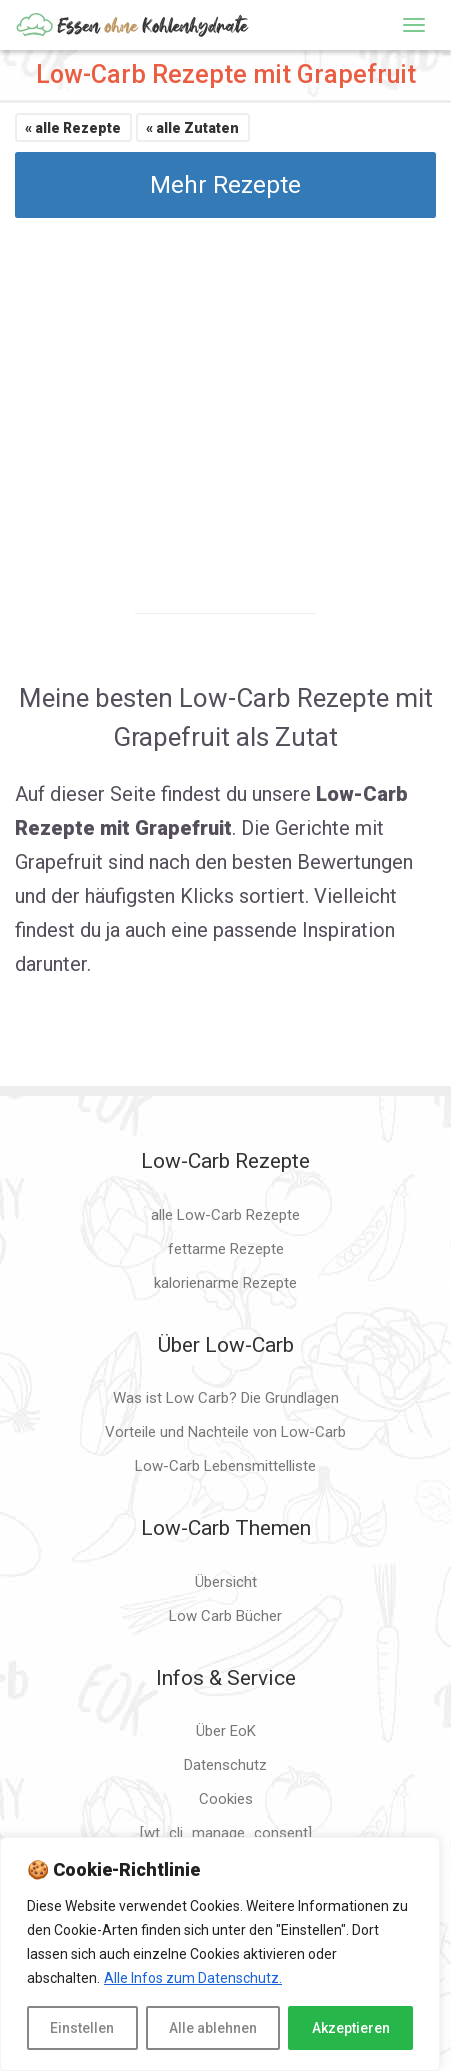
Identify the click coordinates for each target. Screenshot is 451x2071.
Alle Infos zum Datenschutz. (193, 1978)
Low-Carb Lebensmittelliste (225, 1466)
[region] (220, 1954)
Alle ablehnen (213, 2028)
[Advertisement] (226, 398)
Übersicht (226, 1582)
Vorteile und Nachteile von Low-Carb (225, 1432)
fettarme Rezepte (226, 1249)
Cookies (226, 1799)
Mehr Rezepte (225, 185)
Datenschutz (225, 1765)
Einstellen (82, 2028)
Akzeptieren (351, 2028)
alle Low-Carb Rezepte (225, 1215)
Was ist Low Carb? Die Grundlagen (226, 1398)
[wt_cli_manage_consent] (226, 1833)
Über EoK (226, 1731)
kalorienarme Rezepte (225, 1283)
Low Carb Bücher (225, 1616)
